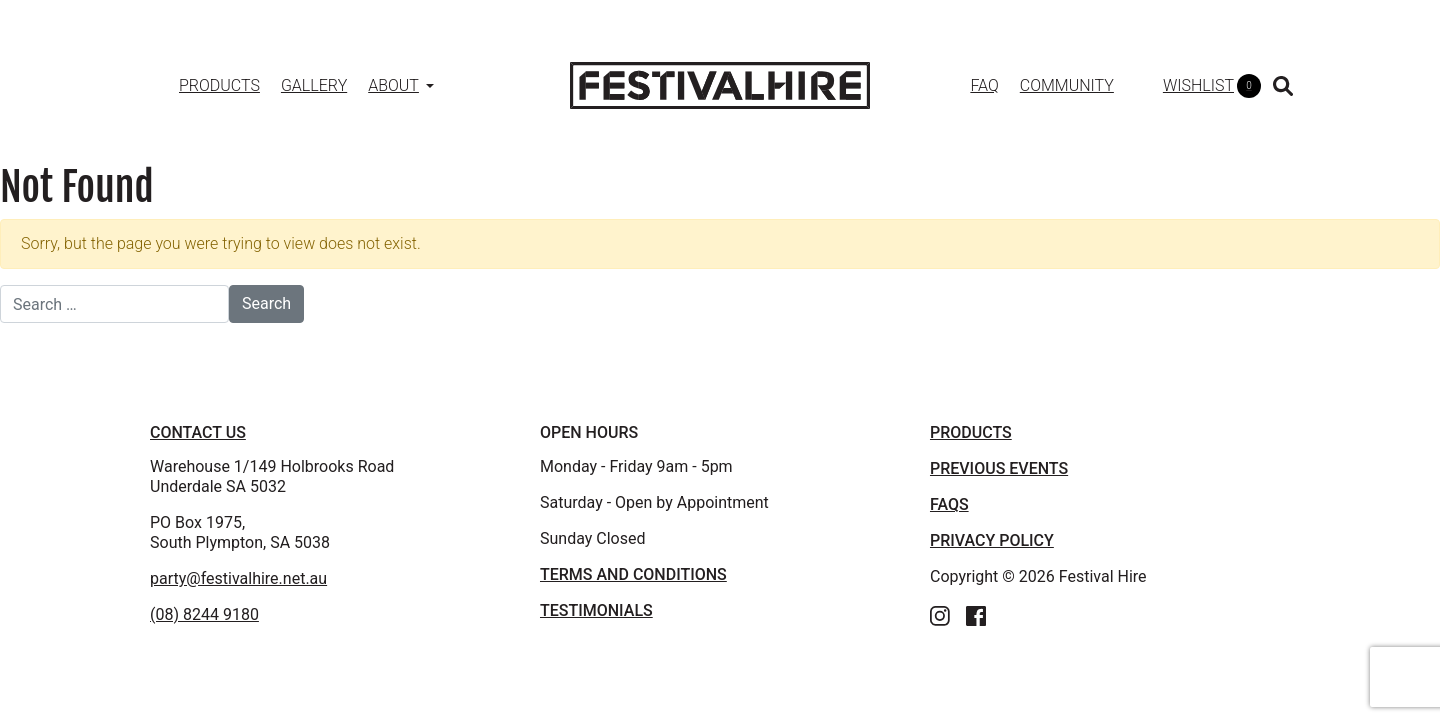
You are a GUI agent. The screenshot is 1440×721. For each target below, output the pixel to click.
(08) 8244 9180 (204, 614)
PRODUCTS (971, 432)
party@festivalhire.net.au (238, 578)
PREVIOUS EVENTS (999, 468)
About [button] (393, 85)
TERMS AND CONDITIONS (633, 574)
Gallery (314, 85)
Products (219, 85)
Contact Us (198, 432)
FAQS (949, 504)
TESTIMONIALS (596, 610)
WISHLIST (1212, 86)
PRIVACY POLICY (992, 540)
